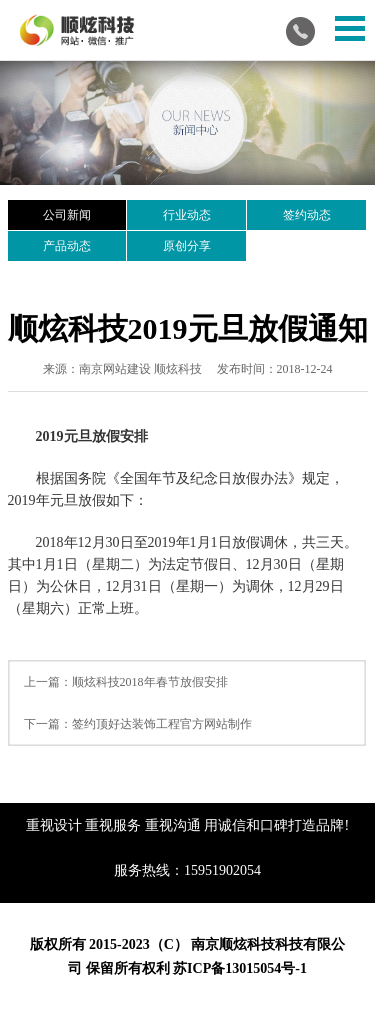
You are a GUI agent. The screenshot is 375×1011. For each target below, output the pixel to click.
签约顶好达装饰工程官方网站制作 (162, 724)
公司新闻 (67, 215)
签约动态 (307, 215)
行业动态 (187, 215)
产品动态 (67, 246)
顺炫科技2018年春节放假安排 (150, 682)
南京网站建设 (115, 369)
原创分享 (187, 246)
